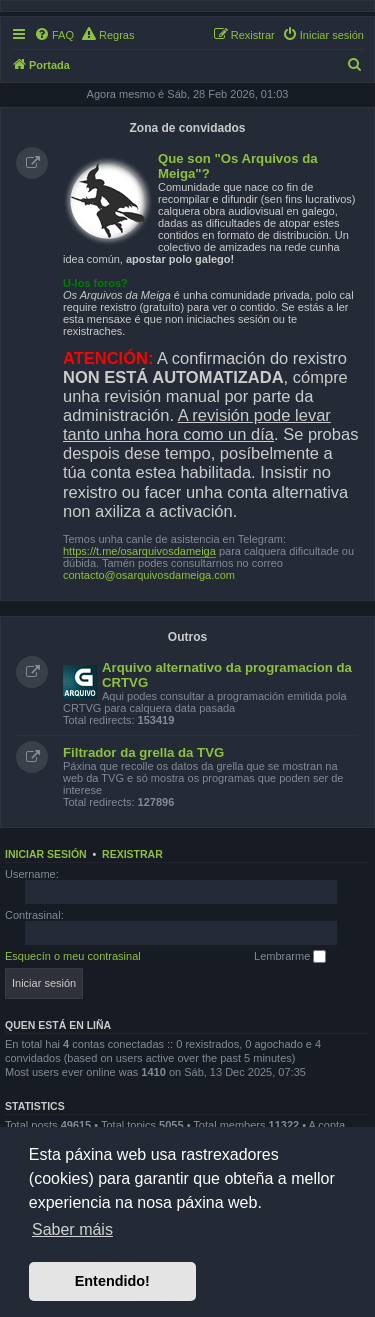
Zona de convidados (187, 128)
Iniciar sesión (46, 854)
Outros (187, 637)
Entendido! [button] (112, 1281)
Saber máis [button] (72, 1229)
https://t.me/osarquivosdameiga (139, 551)
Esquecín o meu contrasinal (73, 956)
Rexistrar (132, 854)
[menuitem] (54, 35)
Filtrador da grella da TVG (143, 752)
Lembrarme (290, 957)
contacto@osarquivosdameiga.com (149, 575)
